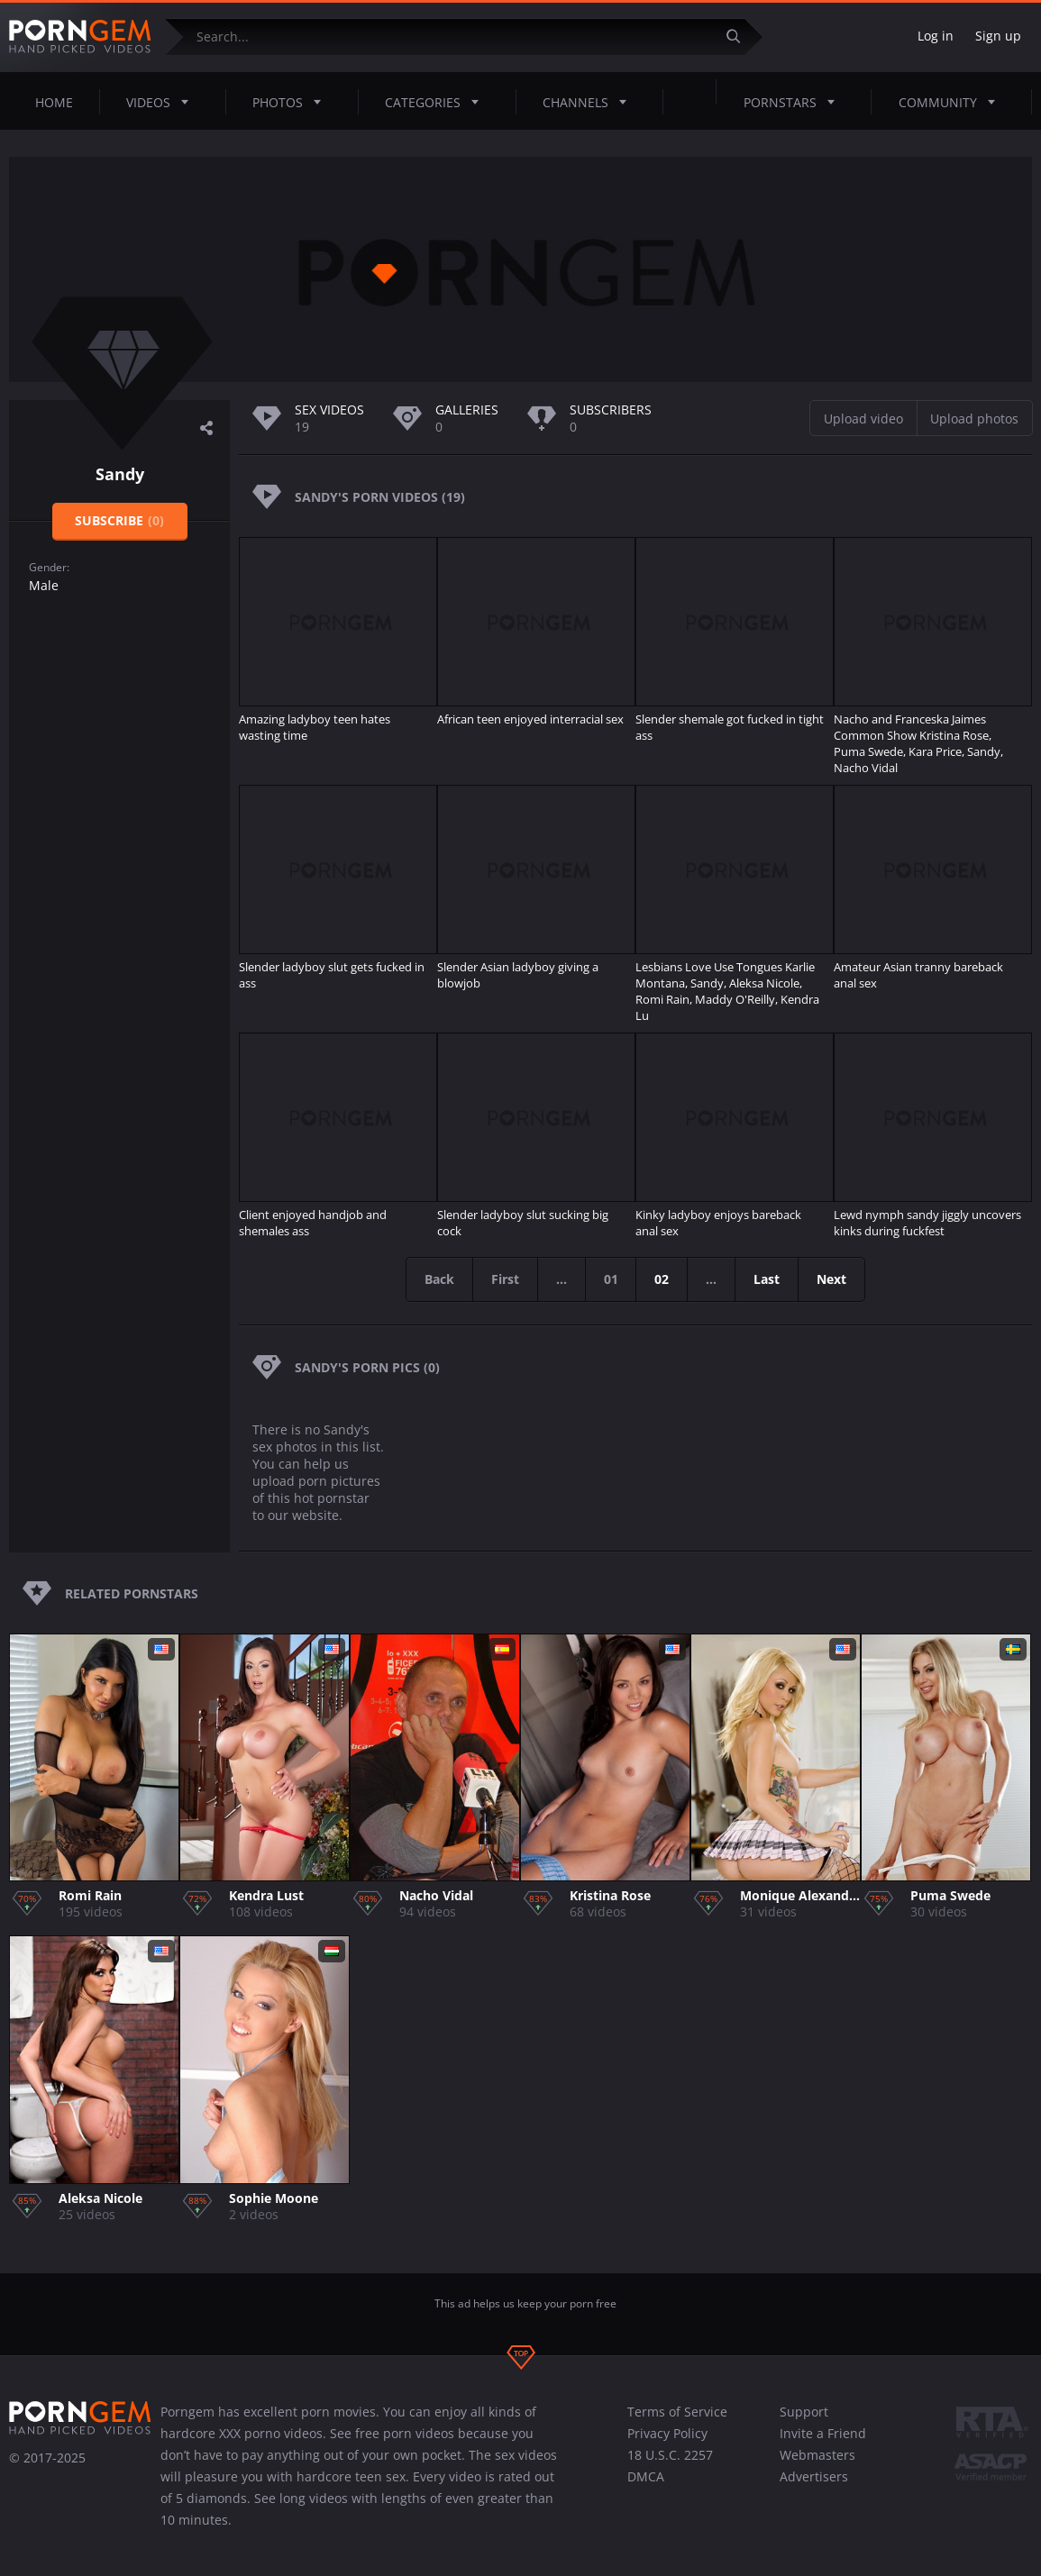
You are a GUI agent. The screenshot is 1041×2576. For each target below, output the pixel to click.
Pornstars (794, 101)
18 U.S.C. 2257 (670, 2454)
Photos (292, 101)
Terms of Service (677, 2411)
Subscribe (119, 520)
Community (952, 101)
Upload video (863, 418)
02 (662, 1279)
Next (832, 1279)
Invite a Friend (823, 2433)
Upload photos (974, 418)
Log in (936, 35)
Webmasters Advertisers (817, 2465)
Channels (590, 101)
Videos (162, 101)
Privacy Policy (667, 2433)
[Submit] (739, 36)
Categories (437, 101)
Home (54, 102)
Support (804, 2411)
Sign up (998, 35)
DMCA (645, 2476)
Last (767, 1279)
